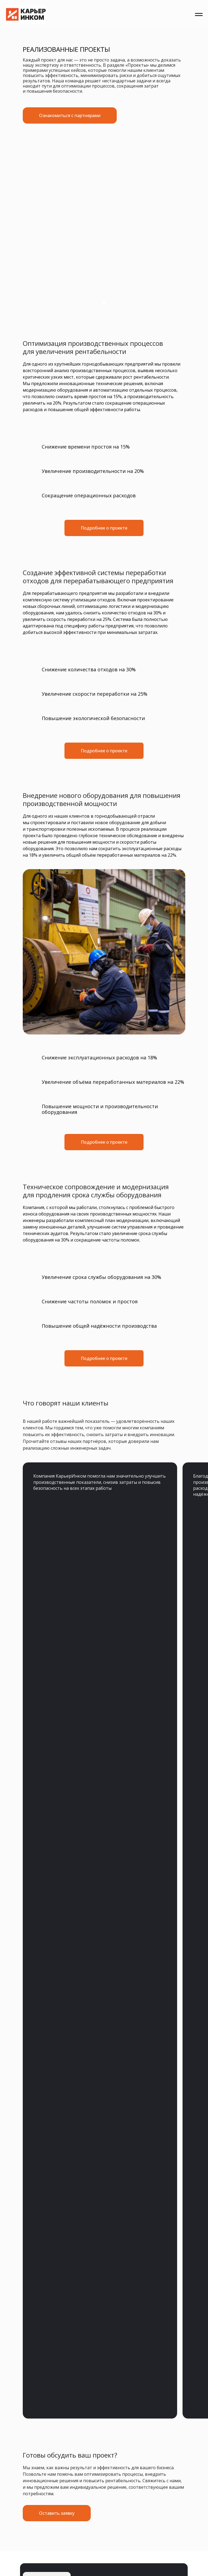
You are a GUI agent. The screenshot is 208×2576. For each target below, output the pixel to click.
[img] (47, 1672)
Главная (42, 1764)
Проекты (87, 1771)
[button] (57, 1603)
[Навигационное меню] (199, 14)
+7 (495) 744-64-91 (44, 1870)
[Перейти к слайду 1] (104, 302)
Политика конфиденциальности (56, 1800)
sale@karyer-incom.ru (61, 1836)
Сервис (84, 1764)
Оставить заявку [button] (156, 1672)
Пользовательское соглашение (55, 1805)
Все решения (49, 1779)
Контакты (88, 1779)
